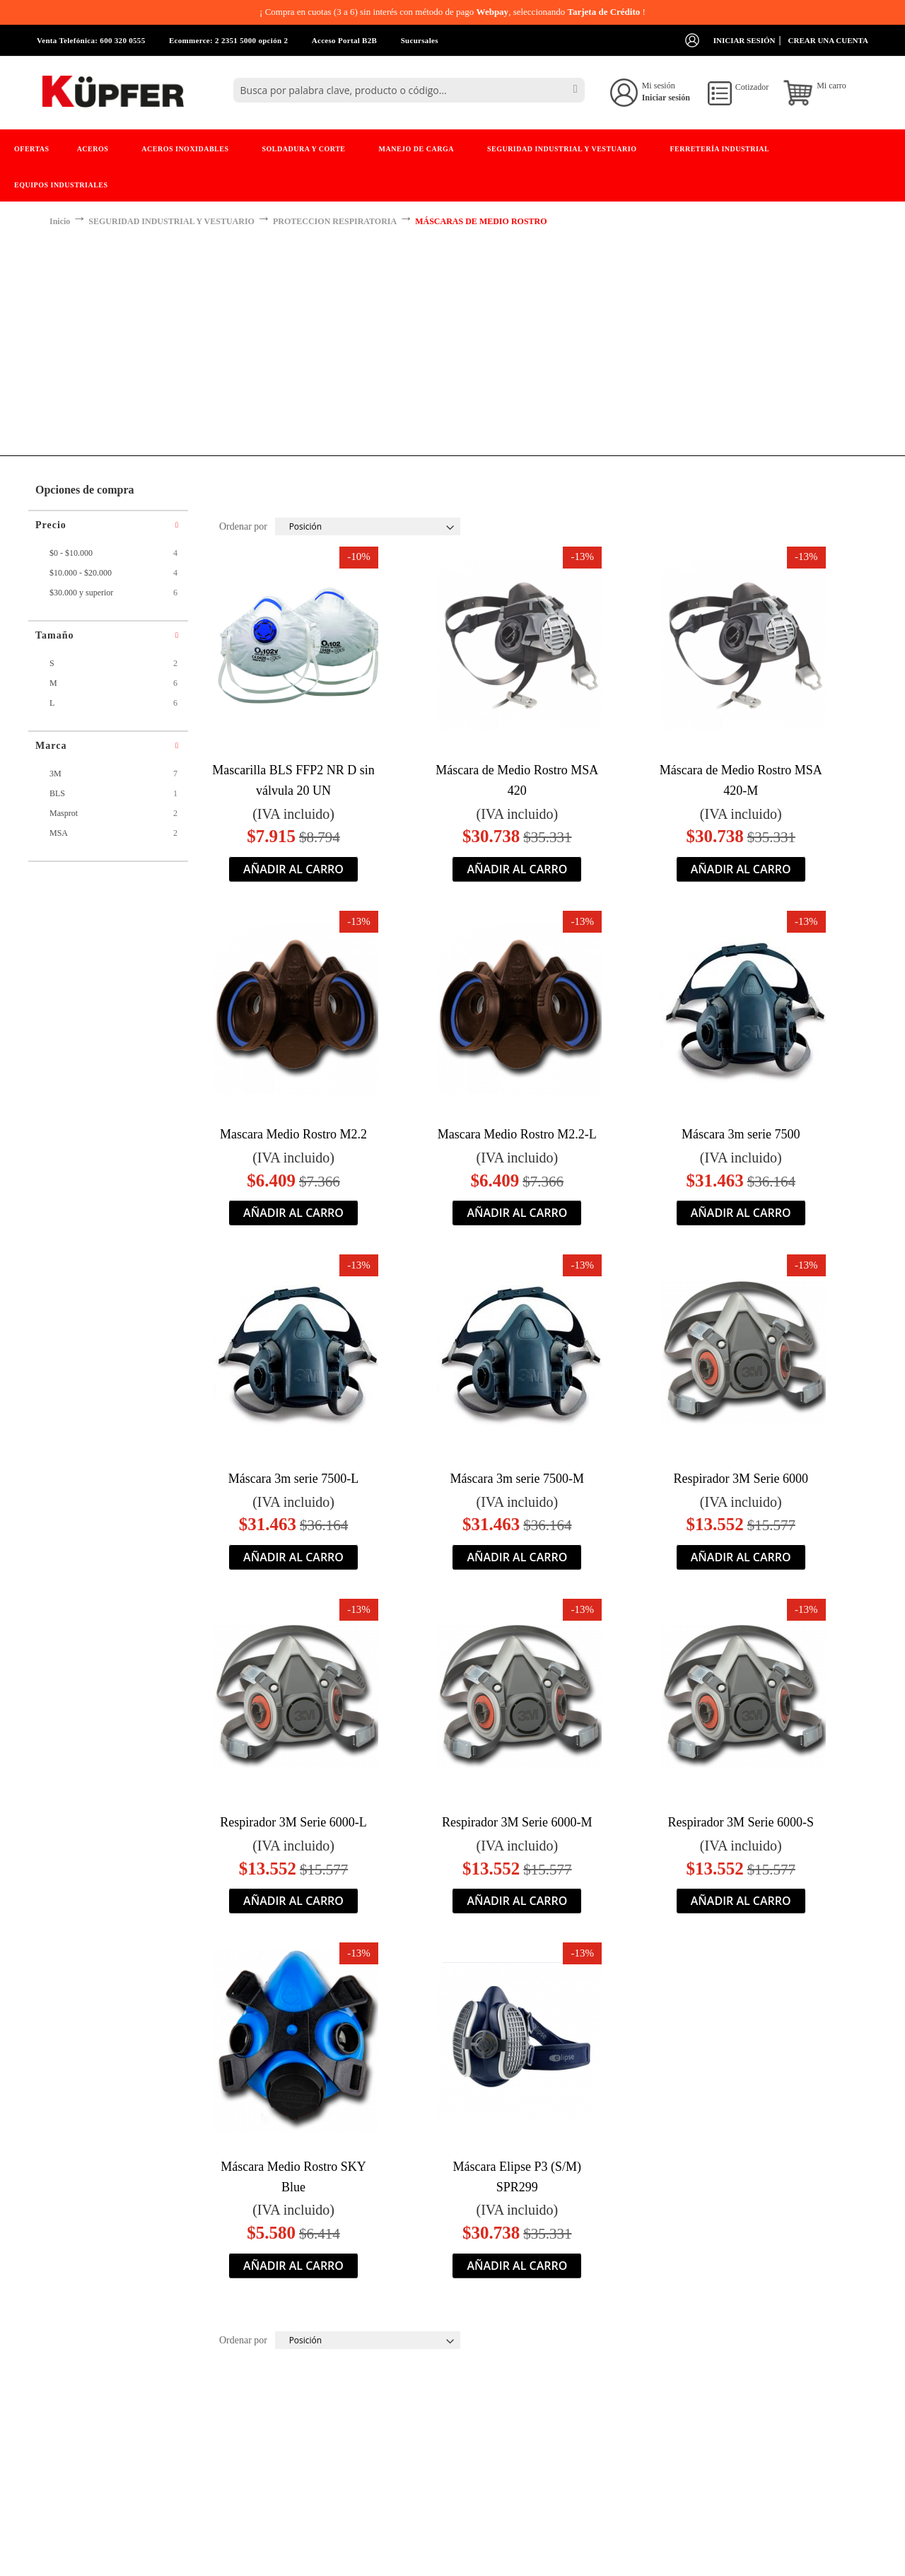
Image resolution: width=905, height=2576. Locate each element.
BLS (59, 793)
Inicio (59, 221)
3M (57, 774)
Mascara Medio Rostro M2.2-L (517, 1134)
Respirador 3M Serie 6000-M (517, 1822)
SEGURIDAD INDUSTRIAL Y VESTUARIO (171, 221)
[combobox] (409, 90)
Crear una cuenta (828, 40)
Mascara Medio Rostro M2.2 (293, 1134)
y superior (83, 593)
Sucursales (419, 40)
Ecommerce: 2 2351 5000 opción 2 (228, 40)
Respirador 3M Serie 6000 (740, 1478)
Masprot (66, 813)
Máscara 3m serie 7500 (741, 1134)
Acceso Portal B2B (344, 40)
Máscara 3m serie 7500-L (293, 1478)
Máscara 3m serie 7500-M (517, 1478)
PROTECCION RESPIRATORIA (335, 221)
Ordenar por (243, 526)
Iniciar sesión (744, 40)
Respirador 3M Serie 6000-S (740, 1822)
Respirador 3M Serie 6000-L (293, 1822)
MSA (61, 833)
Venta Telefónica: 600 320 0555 (91, 40)
